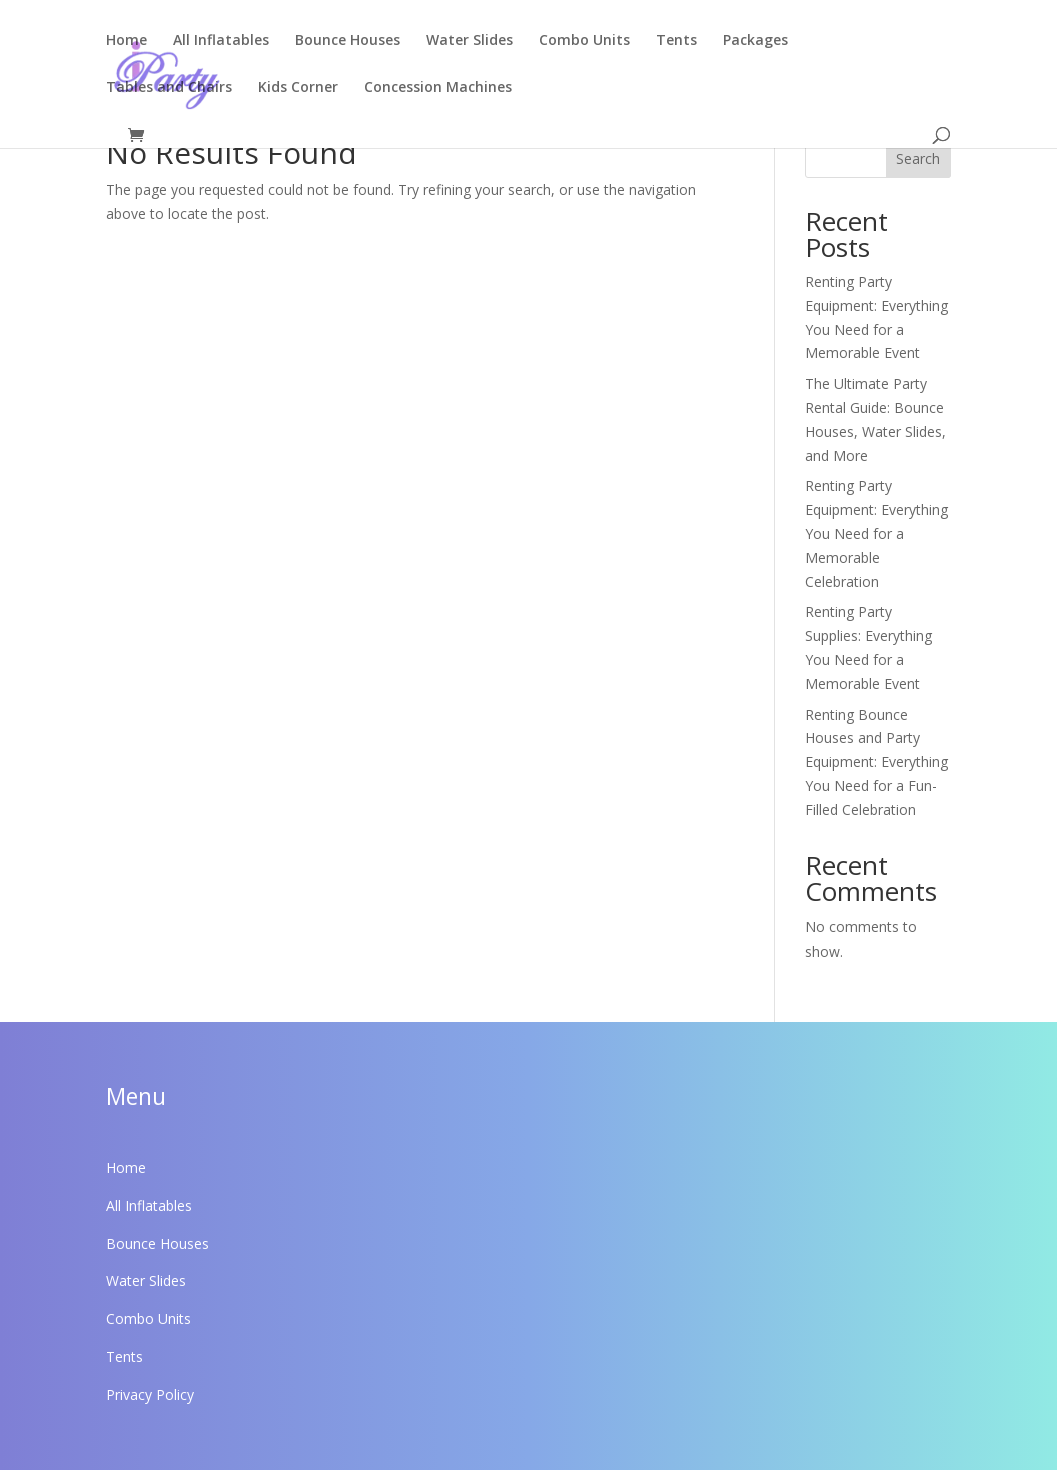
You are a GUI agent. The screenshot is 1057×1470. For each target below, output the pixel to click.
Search (918, 158)
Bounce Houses (347, 41)
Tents (676, 41)
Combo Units (584, 41)
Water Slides (469, 41)
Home (126, 41)
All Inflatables (221, 41)
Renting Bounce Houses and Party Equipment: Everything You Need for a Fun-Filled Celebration (876, 762)
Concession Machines (438, 88)
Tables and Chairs (169, 88)
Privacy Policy (150, 1394)
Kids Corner (298, 88)
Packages (755, 41)
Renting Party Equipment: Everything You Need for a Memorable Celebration (876, 533)
